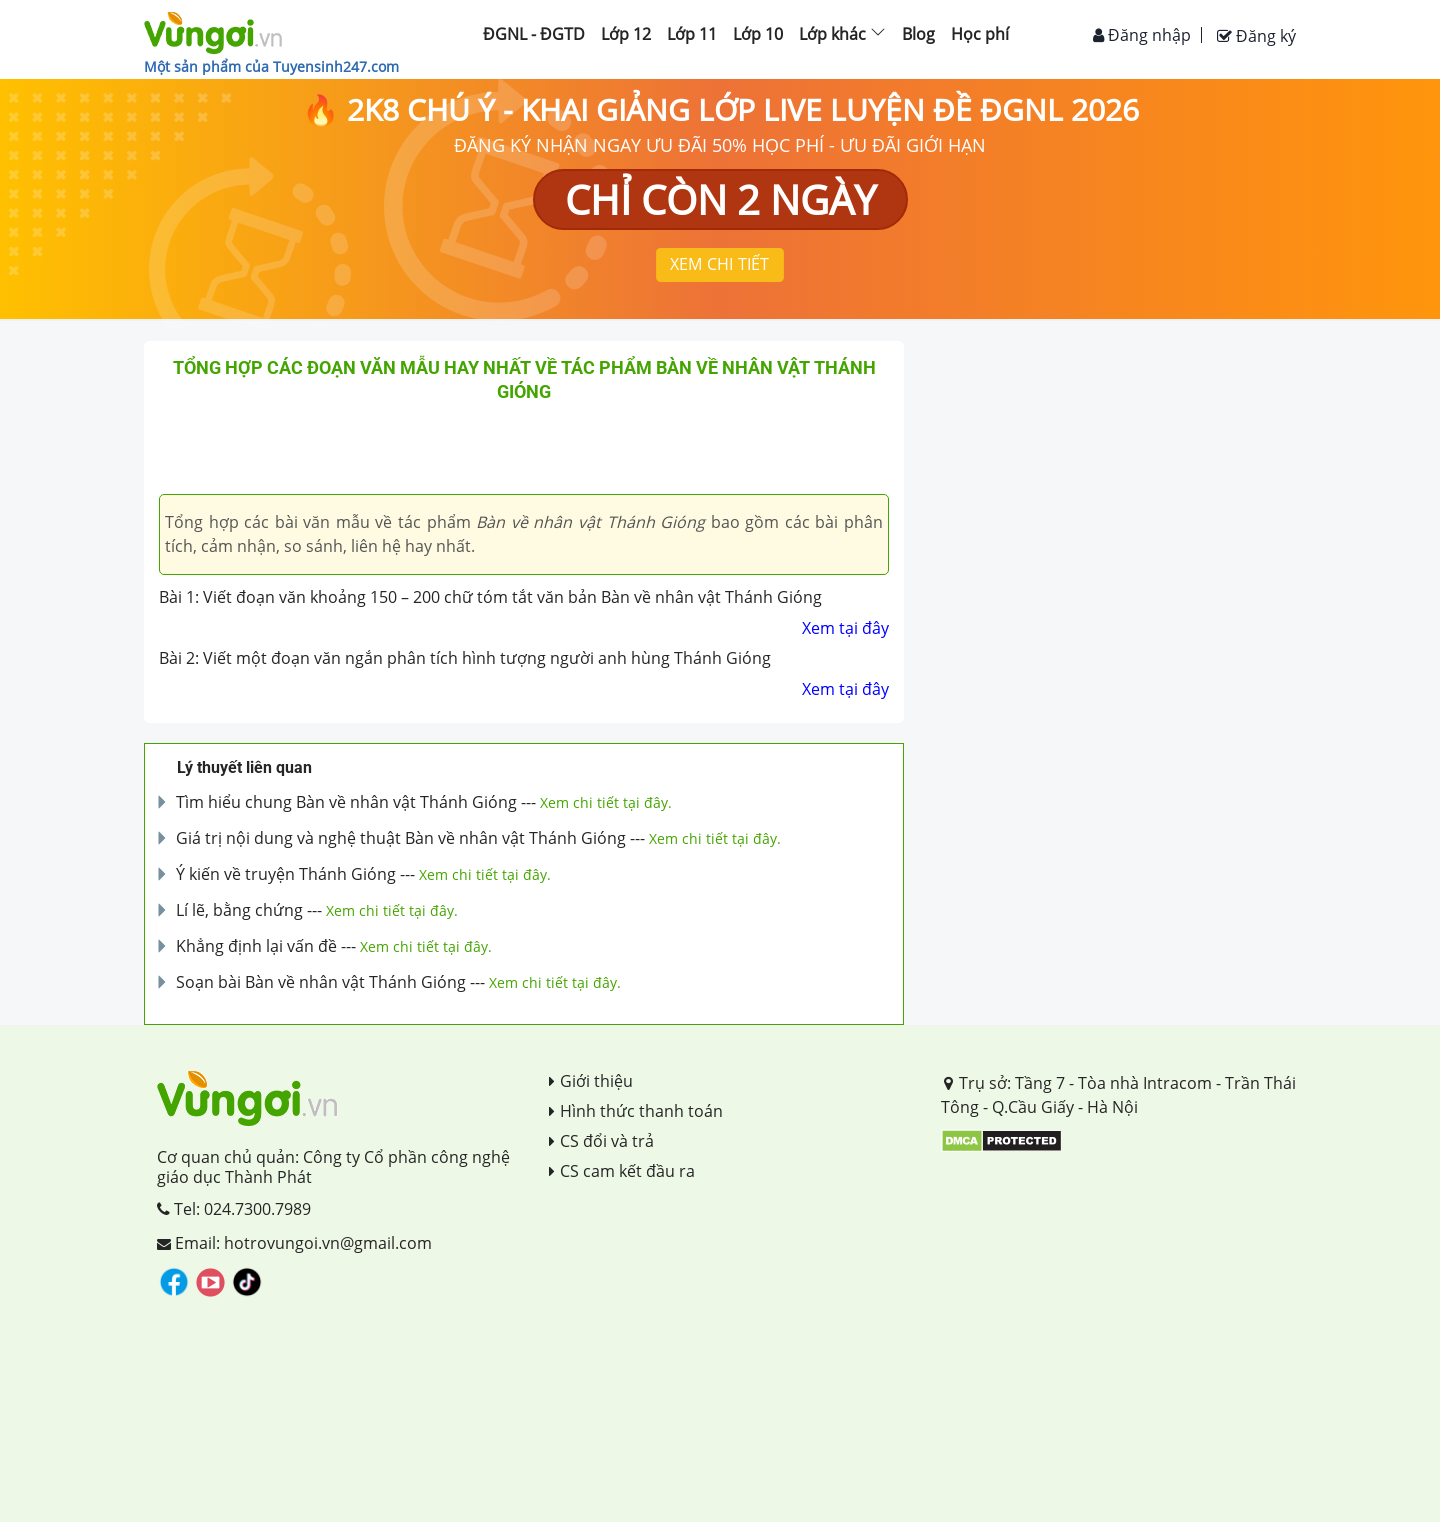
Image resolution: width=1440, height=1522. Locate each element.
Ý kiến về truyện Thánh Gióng (286, 874)
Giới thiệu (591, 1081)
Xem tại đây (845, 628)
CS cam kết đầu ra (622, 1171)
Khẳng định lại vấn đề (256, 946)
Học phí (980, 34)
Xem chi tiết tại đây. (606, 802)
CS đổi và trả (601, 1141)
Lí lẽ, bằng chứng (239, 910)
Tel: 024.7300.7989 (234, 1209)
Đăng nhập (1142, 35)
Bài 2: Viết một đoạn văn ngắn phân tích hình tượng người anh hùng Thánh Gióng (465, 658)
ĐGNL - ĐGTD (534, 34)
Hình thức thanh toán (636, 1111)
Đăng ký (1256, 36)
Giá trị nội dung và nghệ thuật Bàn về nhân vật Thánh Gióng (401, 838)
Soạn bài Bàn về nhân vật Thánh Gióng (321, 982)
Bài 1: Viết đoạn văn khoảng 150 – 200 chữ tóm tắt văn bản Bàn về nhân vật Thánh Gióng (490, 597)
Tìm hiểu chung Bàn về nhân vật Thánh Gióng (346, 802)
